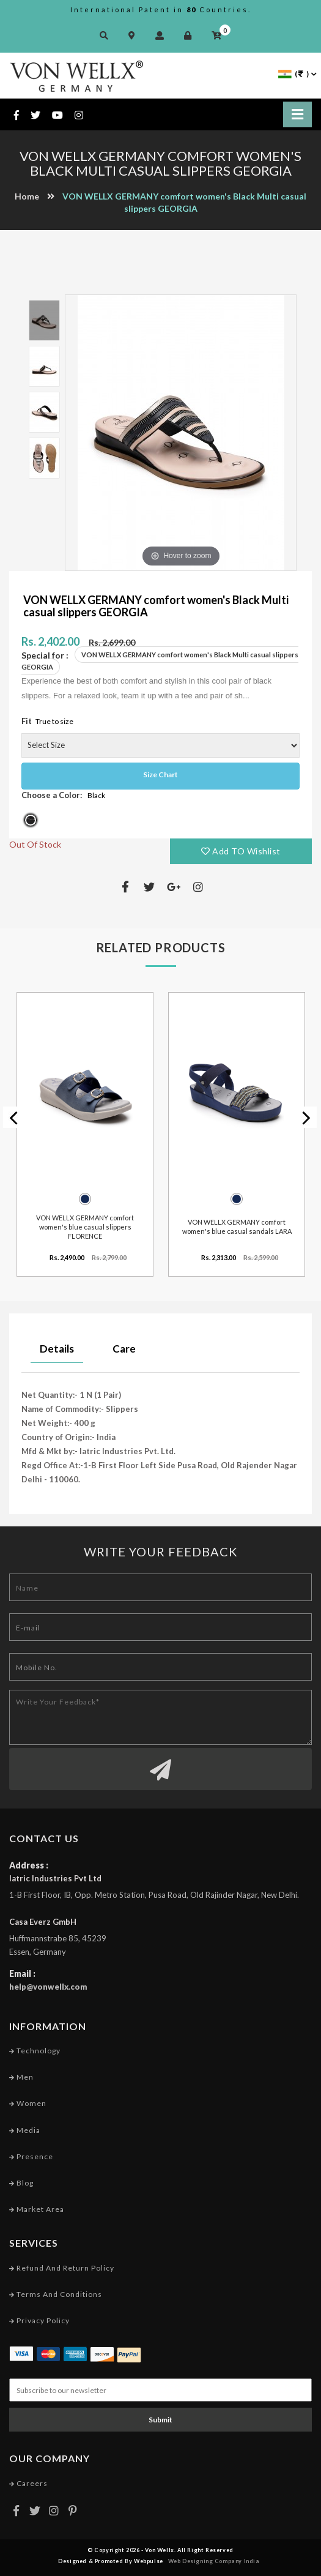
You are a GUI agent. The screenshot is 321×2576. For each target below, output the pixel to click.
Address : (28, 1865)
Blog (21, 2182)
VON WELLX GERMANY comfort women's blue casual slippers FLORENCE (85, 1226)
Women (27, 2103)
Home (27, 196)
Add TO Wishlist (241, 851)
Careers (28, 2483)
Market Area (36, 2209)
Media (24, 2130)
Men (21, 2076)
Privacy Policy (39, 2320)
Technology (35, 2050)
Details (57, 1348)
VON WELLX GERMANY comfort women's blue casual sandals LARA (237, 1226)
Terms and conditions (55, 2294)
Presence (31, 2156)
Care (124, 1348)
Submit (160, 2419)
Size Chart (160, 774)
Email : (22, 1973)
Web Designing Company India (214, 2561)
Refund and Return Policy (61, 2267)
